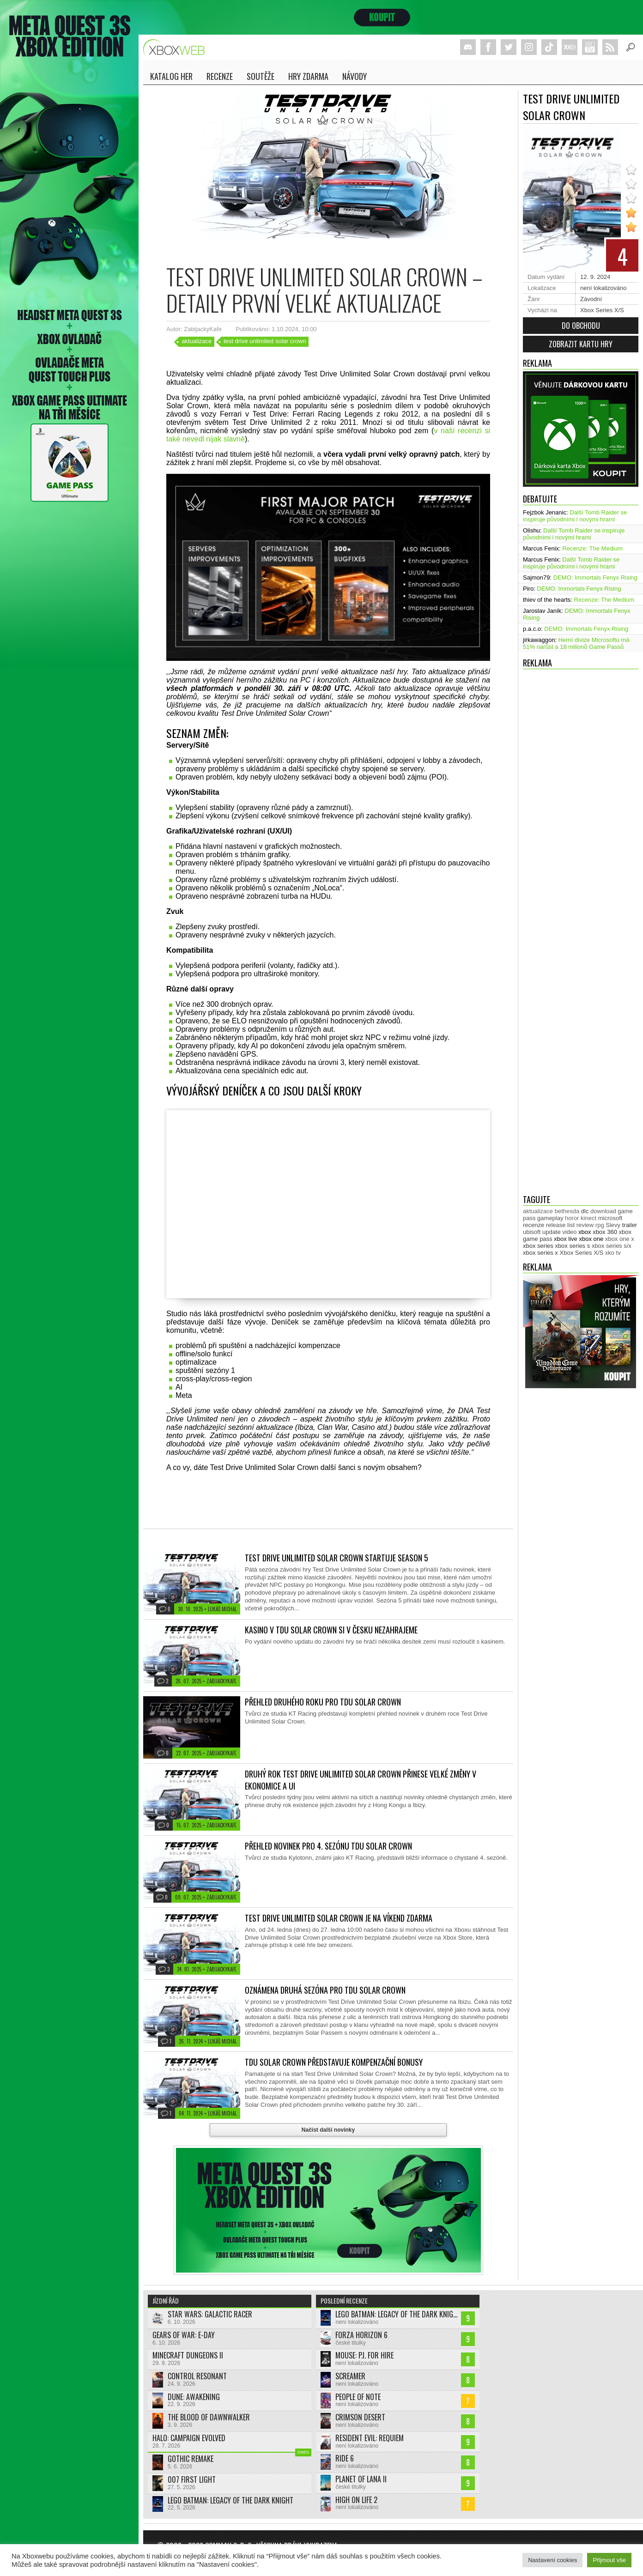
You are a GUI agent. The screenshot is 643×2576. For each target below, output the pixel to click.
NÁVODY (354, 76)
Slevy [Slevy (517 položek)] (613, 1224)
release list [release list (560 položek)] (560, 1224)
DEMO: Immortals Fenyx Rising (595, 577)
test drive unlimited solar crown (265, 341)
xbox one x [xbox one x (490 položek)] (619, 1238)
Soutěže (260, 76)
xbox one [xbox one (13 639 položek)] (591, 1238)
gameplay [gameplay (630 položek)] (550, 1218)
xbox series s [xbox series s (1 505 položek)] (572, 1245)
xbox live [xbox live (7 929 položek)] (565, 1238)
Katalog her (171, 76)
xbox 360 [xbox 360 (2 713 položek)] (605, 1231)
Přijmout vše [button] (609, 2560)
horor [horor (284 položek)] (572, 1218)
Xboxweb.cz (176, 47)
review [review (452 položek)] (585, 1224)
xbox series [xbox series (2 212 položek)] (538, 1245)
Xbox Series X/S (602, 310)
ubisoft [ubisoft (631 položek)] (531, 1231)
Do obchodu (581, 325)
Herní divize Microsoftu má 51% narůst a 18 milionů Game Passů (576, 643)
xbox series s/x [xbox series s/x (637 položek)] (611, 1245)
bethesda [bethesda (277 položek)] (567, 1211)
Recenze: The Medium (592, 548)
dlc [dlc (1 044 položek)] (585, 1211)
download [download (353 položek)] (603, 1211)
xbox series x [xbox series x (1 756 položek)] (540, 1252)
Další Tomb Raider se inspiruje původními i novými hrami (575, 516)
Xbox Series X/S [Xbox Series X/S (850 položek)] (582, 1252)
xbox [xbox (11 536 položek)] (584, 1231)
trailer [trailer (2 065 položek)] (629, 1224)
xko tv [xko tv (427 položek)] (613, 1252)
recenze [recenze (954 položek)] (533, 1224)
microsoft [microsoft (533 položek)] (610, 1218)
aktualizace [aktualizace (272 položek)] (538, 1211)
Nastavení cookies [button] (552, 2560)
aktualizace (197, 341)
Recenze (219, 76)
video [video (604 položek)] (569, 1231)
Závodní (591, 299)
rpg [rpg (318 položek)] (599, 1224)
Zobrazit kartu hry (581, 344)
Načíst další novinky (328, 2130)
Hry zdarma (308, 76)
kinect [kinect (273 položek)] (588, 1218)
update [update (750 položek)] (551, 1231)
